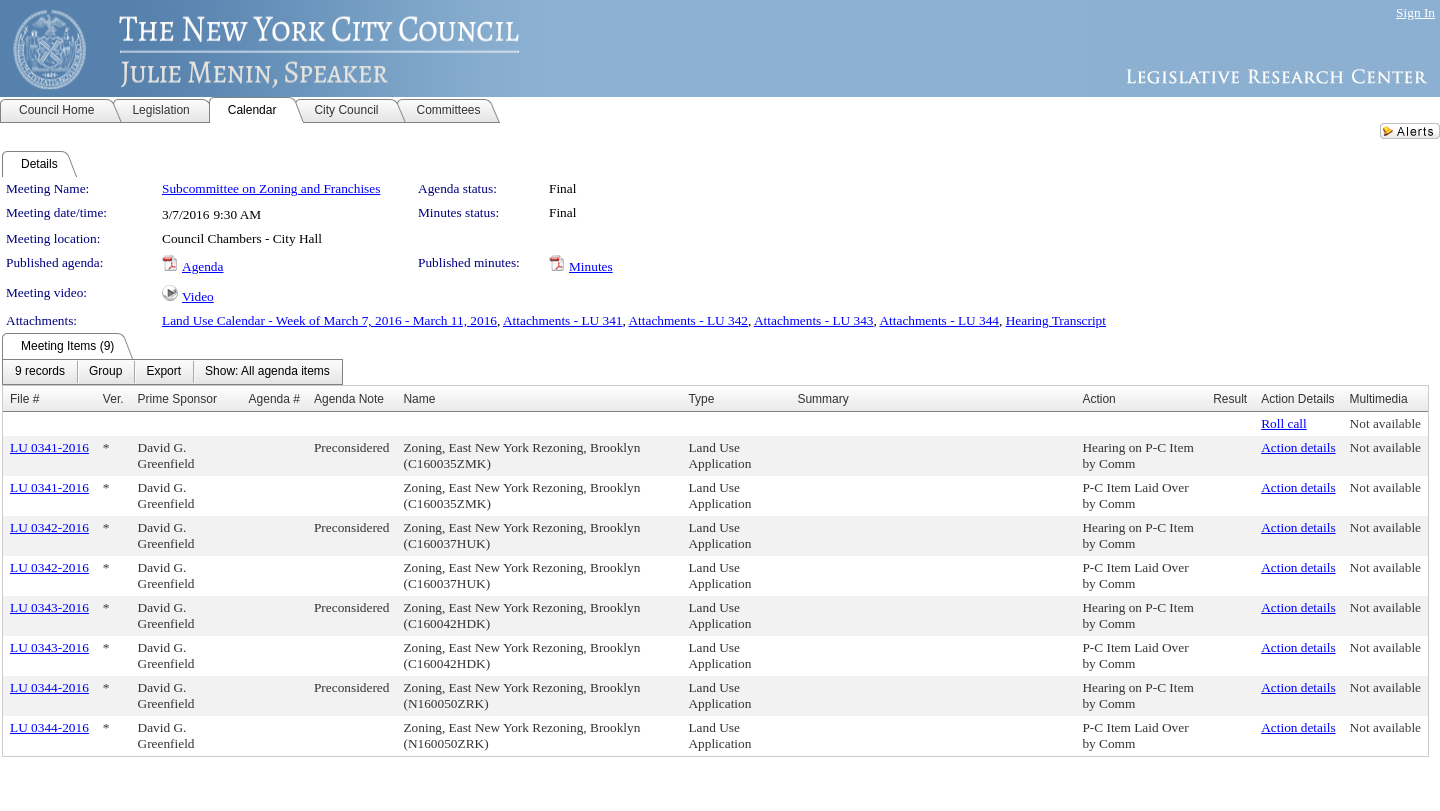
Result (1230, 399)
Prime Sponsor (177, 399)
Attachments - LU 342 (688, 320)
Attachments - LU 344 (939, 320)
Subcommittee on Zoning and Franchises (271, 188)
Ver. (113, 399)
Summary (822, 399)
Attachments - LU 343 (814, 320)
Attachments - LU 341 (563, 320)
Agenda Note (349, 399)
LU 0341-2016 (49, 447)
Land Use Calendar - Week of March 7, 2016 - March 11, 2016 (329, 320)
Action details (1298, 447)
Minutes (591, 266)
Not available (1385, 423)
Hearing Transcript (1056, 320)
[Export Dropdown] (163, 372)
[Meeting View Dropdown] (267, 372)
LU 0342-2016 (49, 527)
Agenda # (274, 399)
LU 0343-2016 (49, 607)
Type (701, 399)
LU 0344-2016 (49, 687)
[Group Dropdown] (105, 372)
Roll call (1284, 423)
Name (419, 399)
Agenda (202, 266)
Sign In (1415, 12)
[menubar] (172, 372)
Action (1098, 399)
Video (198, 296)
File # (24, 399)
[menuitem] (40, 372)
